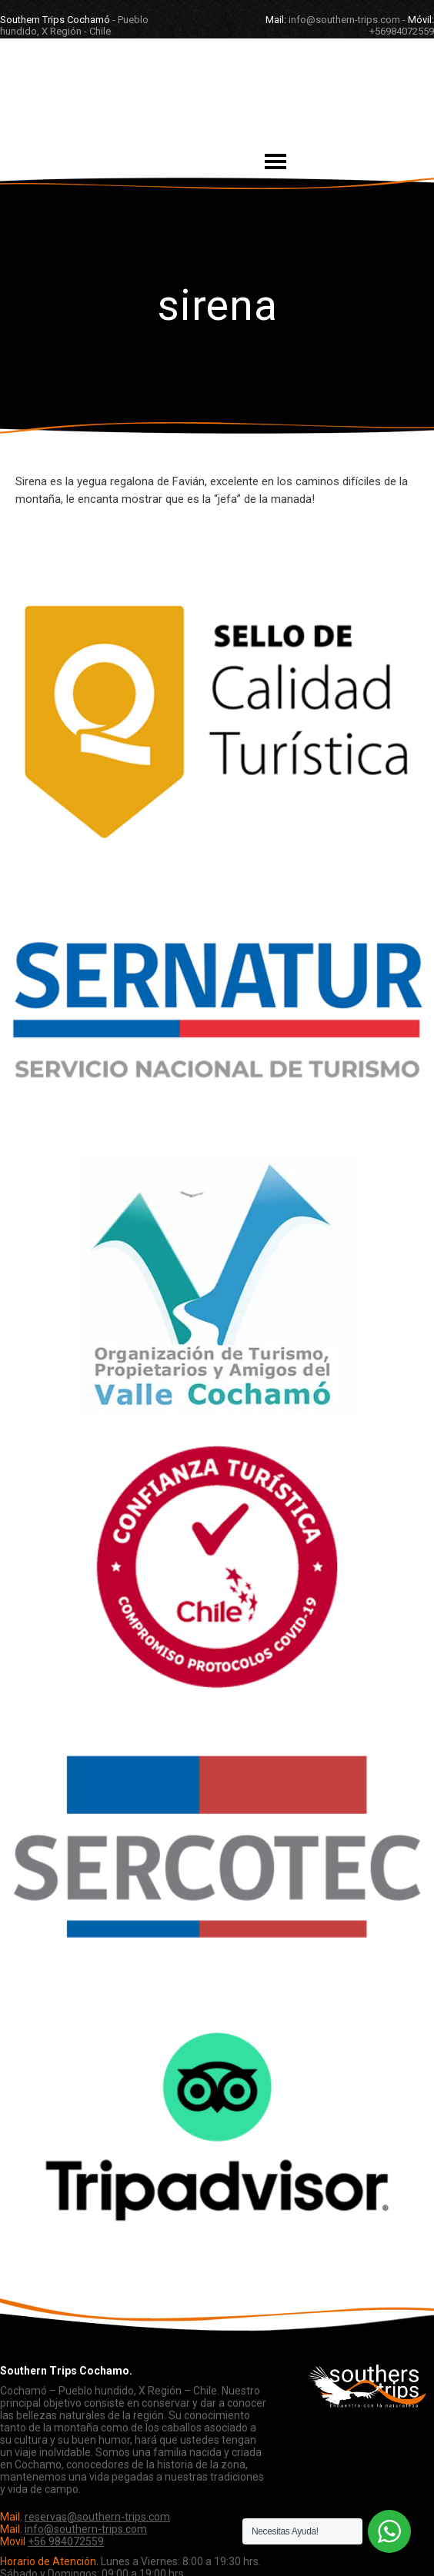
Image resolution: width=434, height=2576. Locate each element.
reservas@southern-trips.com (97, 2517)
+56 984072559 (66, 2541)
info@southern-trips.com (86, 2529)
